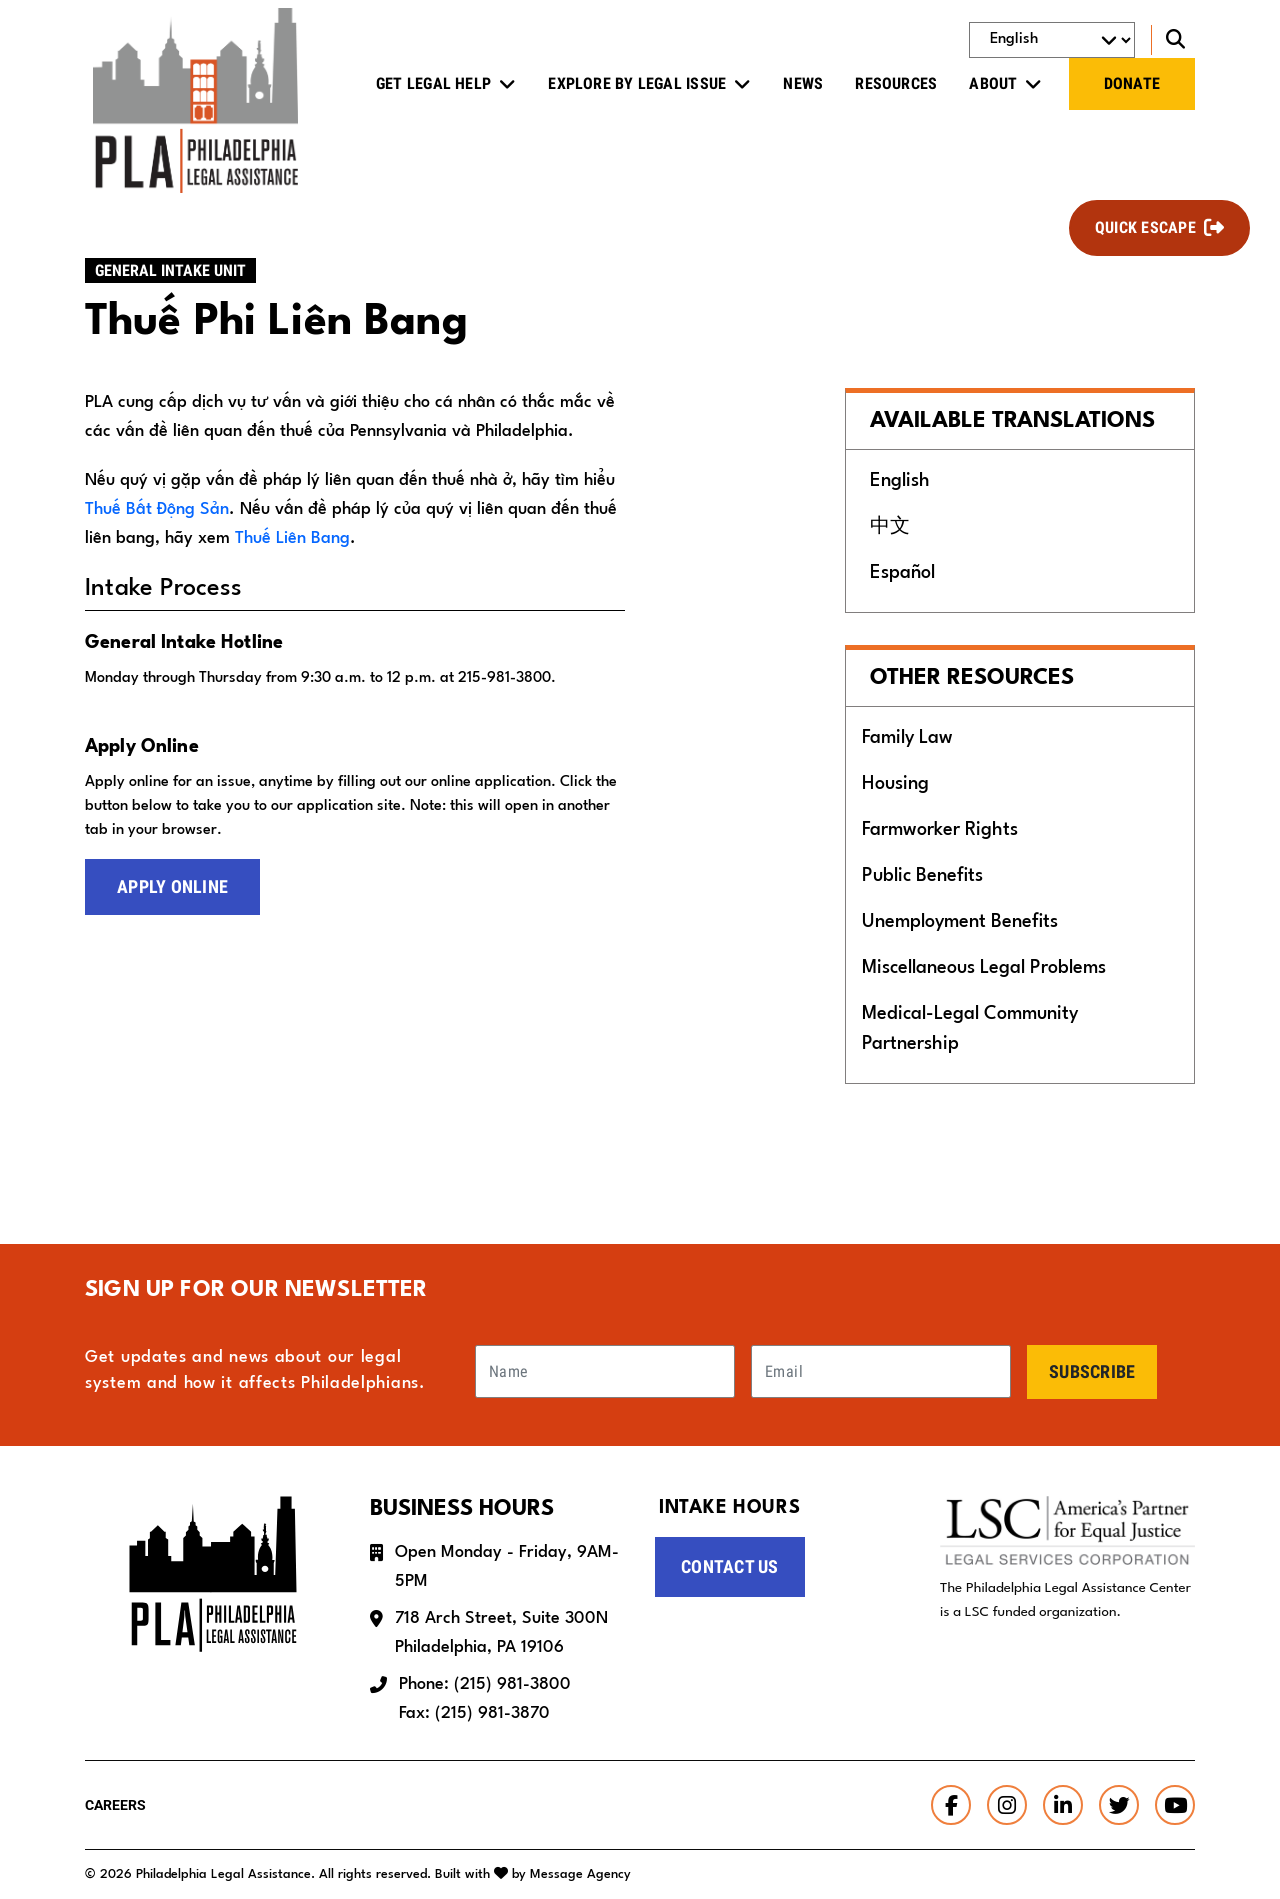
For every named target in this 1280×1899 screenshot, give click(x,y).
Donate (1132, 83)
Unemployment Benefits (960, 922)
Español (902, 573)
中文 (890, 527)
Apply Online (172, 886)
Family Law (907, 738)
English (900, 481)
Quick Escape (1145, 227)
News (803, 83)
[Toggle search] (1173, 40)
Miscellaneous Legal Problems (984, 968)
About (993, 83)
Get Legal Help (433, 83)
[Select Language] (1052, 40)
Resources (896, 83)
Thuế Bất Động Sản (157, 509)
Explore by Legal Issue (637, 83)
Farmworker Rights (940, 830)
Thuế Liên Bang (292, 538)
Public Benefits (922, 876)
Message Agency (580, 1874)
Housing (895, 784)
